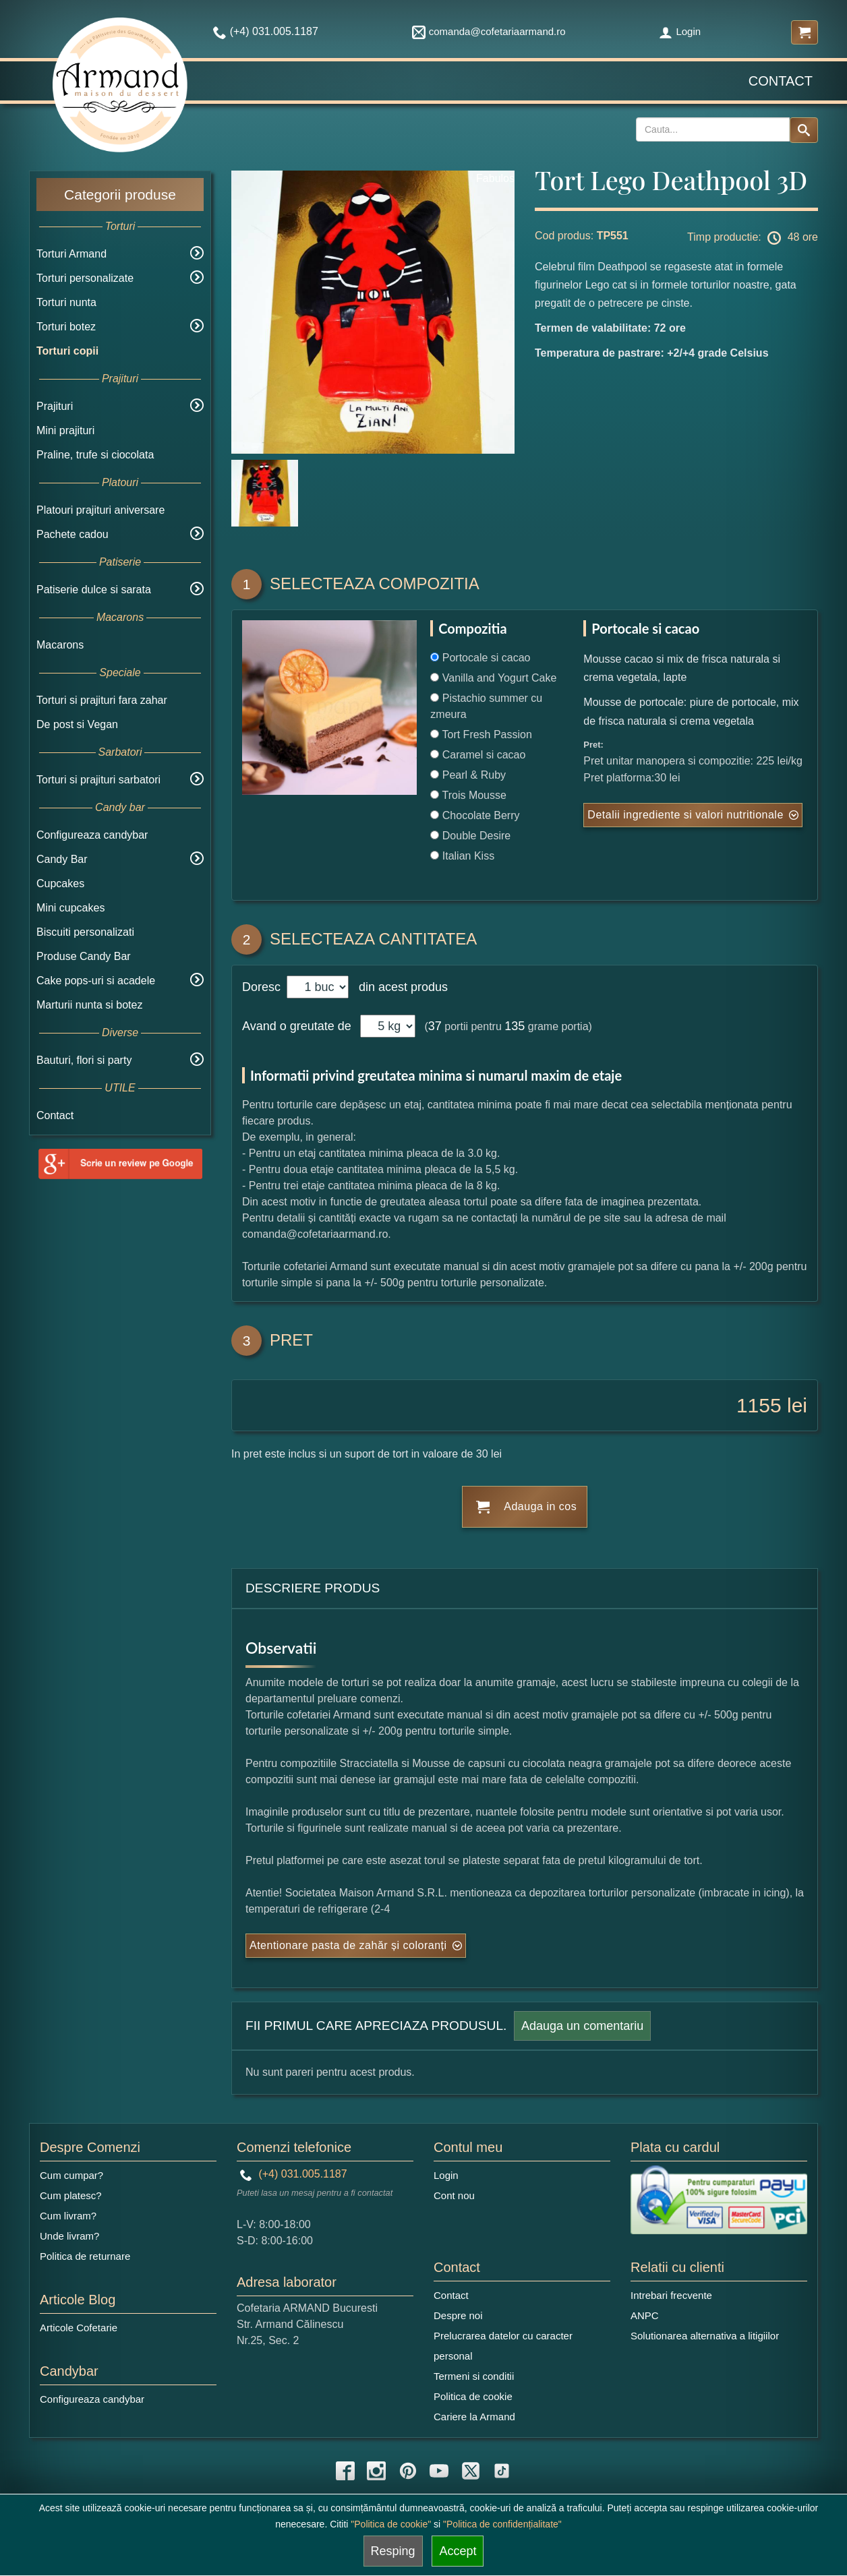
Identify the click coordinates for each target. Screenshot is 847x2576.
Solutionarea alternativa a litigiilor (705, 2335)
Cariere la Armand (474, 2416)
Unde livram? (69, 2236)
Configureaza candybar (92, 835)
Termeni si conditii (474, 2376)
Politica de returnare (85, 2256)
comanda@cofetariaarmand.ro (489, 31)
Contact (781, 80)
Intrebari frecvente (671, 2295)
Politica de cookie (473, 2396)
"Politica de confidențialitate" (502, 2524)
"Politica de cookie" (391, 2524)
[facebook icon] (345, 2471)
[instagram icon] (376, 2471)
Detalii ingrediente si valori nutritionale (685, 814)
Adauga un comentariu (582, 2026)
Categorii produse (120, 194)
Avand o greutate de (296, 1026)
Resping (393, 2551)
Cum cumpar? (71, 2175)
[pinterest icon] (408, 2471)
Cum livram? (68, 2215)
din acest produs (400, 987)
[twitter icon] (471, 2471)
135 (514, 1026)
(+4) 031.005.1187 (293, 2174)
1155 (759, 1405)
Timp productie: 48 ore (752, 238)
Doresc (263, 987)
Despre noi (458, 2315)
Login (680, 31)
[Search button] (804, 130)
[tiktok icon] (502, 2471)
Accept (457, 2551)
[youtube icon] (439, 2471)
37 (435, 1026)
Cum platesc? (71, 2195)
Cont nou (454, 2195)
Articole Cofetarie (78, 2327)
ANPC (645, 2315)
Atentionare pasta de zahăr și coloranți (348, 1945)
